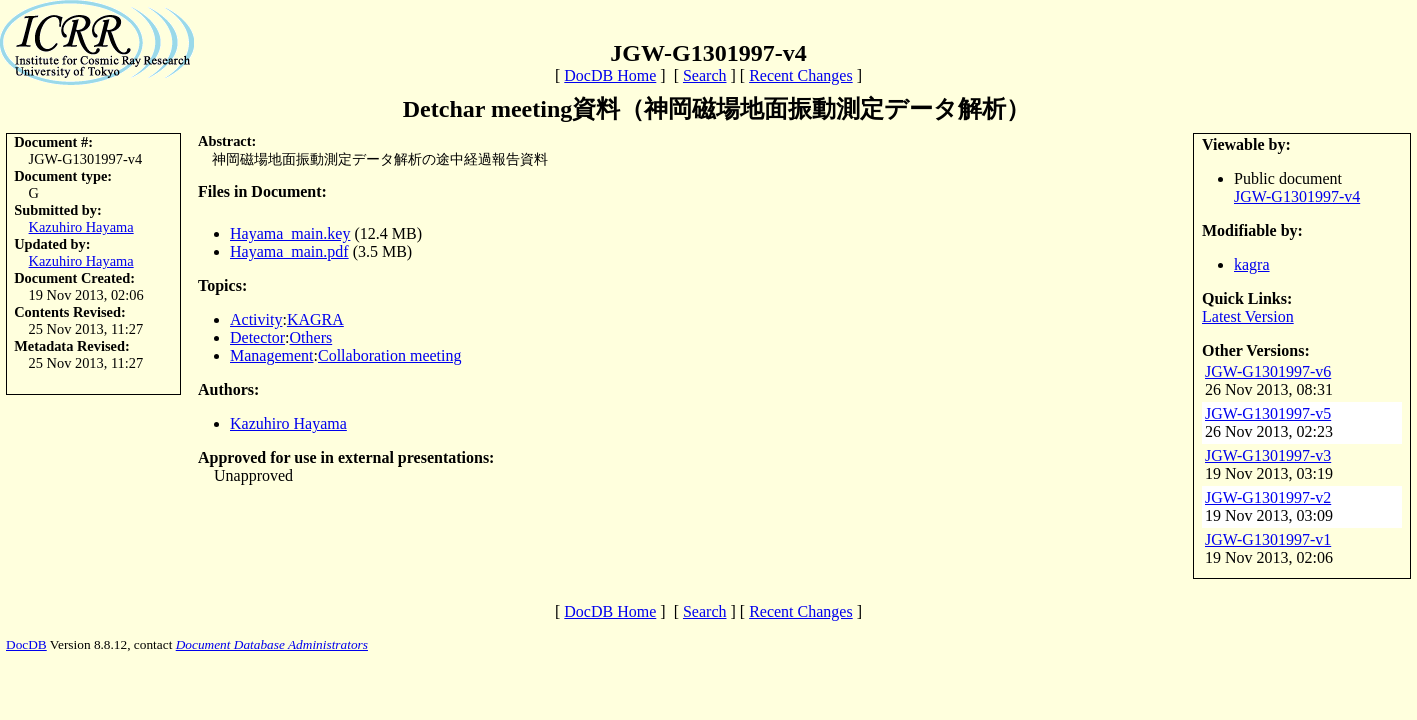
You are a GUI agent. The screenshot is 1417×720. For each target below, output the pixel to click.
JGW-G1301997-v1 (1268, 539)
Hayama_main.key (290, 233)
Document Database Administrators (272, 644)
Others (311, 337)
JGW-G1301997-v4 (1297, 196)
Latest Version (1248, 316)
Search (705, 75)
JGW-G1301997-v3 (1268, 455)
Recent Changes (801, 75)
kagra (1252, 264)
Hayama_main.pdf (289, 251)
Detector (257, 337)
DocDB (26, 644)
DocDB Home (610, 75)
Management (272, 355)
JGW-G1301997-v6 (1268, 371)
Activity (256, 319)
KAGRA (315, 319)
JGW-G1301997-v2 (1268, 497)
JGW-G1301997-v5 (1268, 413)
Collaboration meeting (390, 355)
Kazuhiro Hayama (81, 227)
